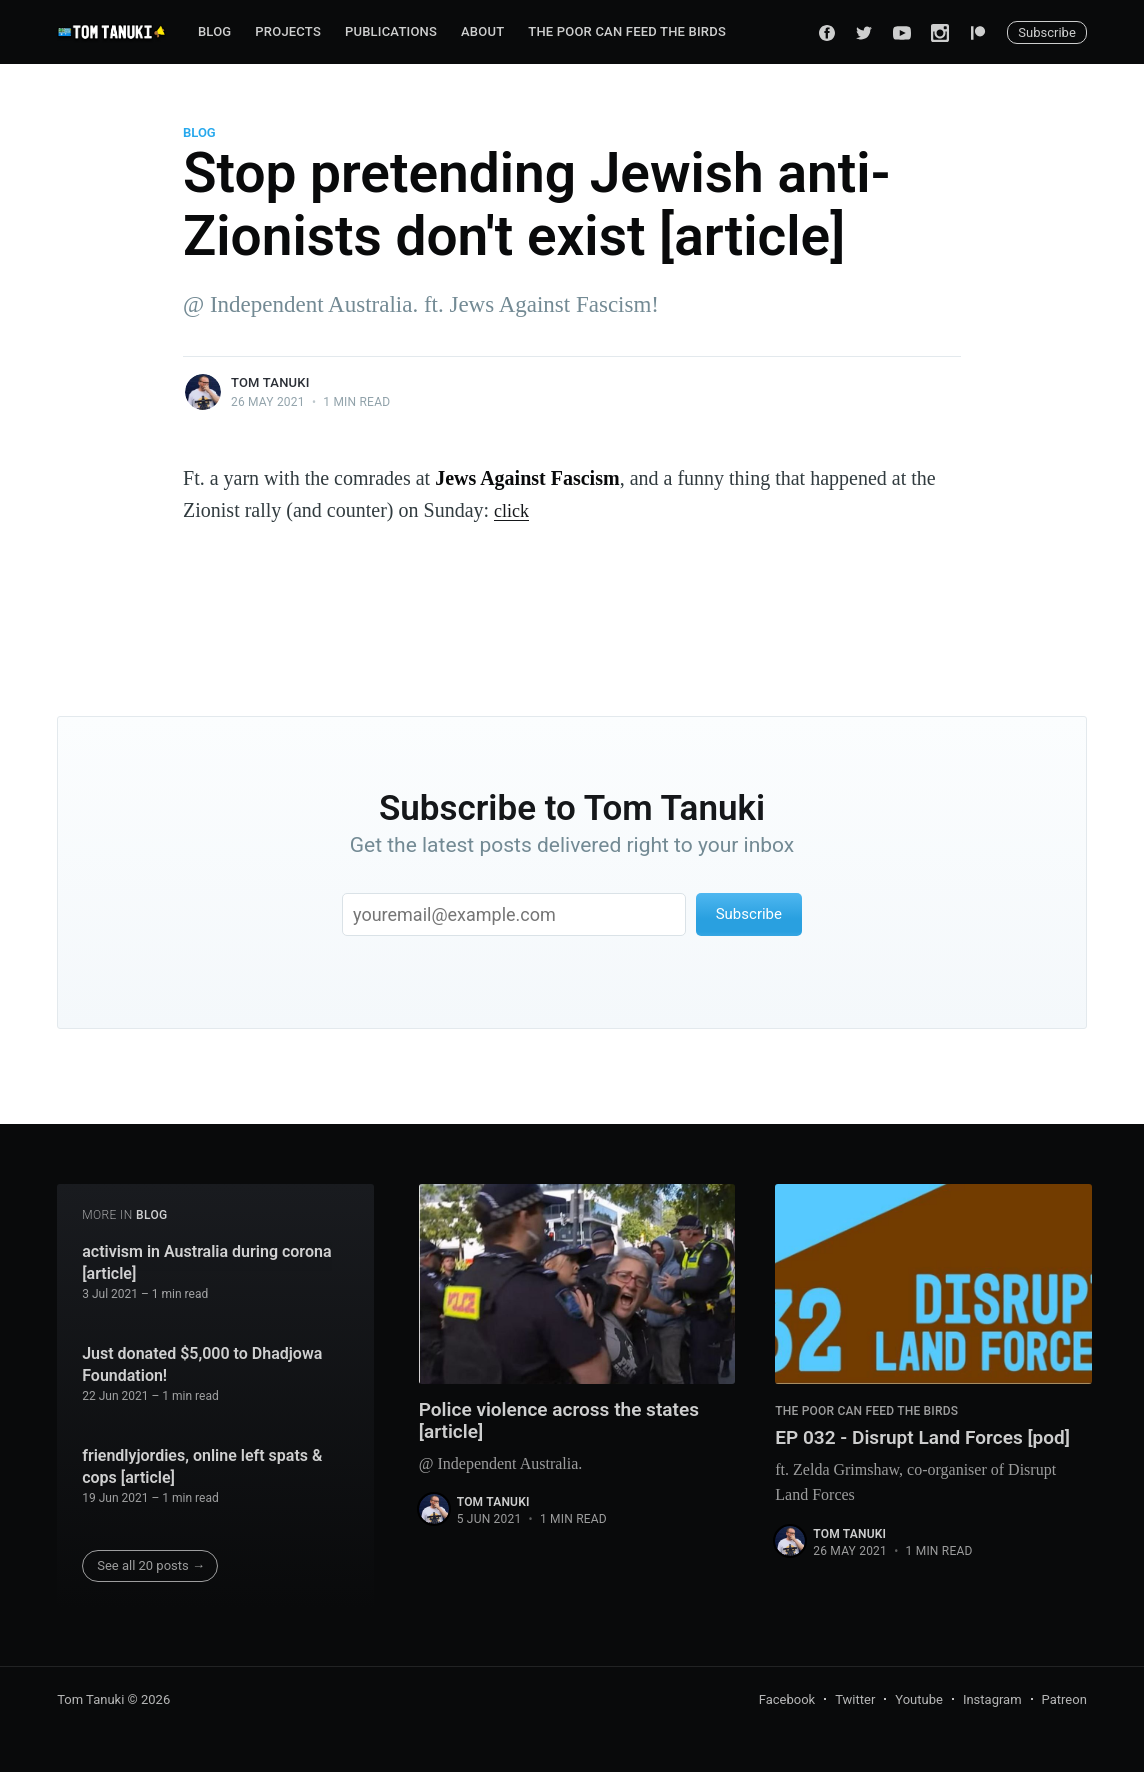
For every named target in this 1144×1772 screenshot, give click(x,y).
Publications (391, 31)
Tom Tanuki (270, 382)
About (482, 31)
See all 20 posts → (151, 1565)
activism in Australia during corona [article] (206, 1262)
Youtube (919, 1699)
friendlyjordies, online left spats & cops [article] (202, 1466)
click (513, 510)
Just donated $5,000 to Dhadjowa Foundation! (202, 1364)
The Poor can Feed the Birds (627, 31)
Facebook (787, 1699)
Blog (214, 31)
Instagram (992, 1699)
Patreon (1064, 1699)
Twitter (855, 1699)
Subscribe (1046, 32)
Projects (288, 31)
